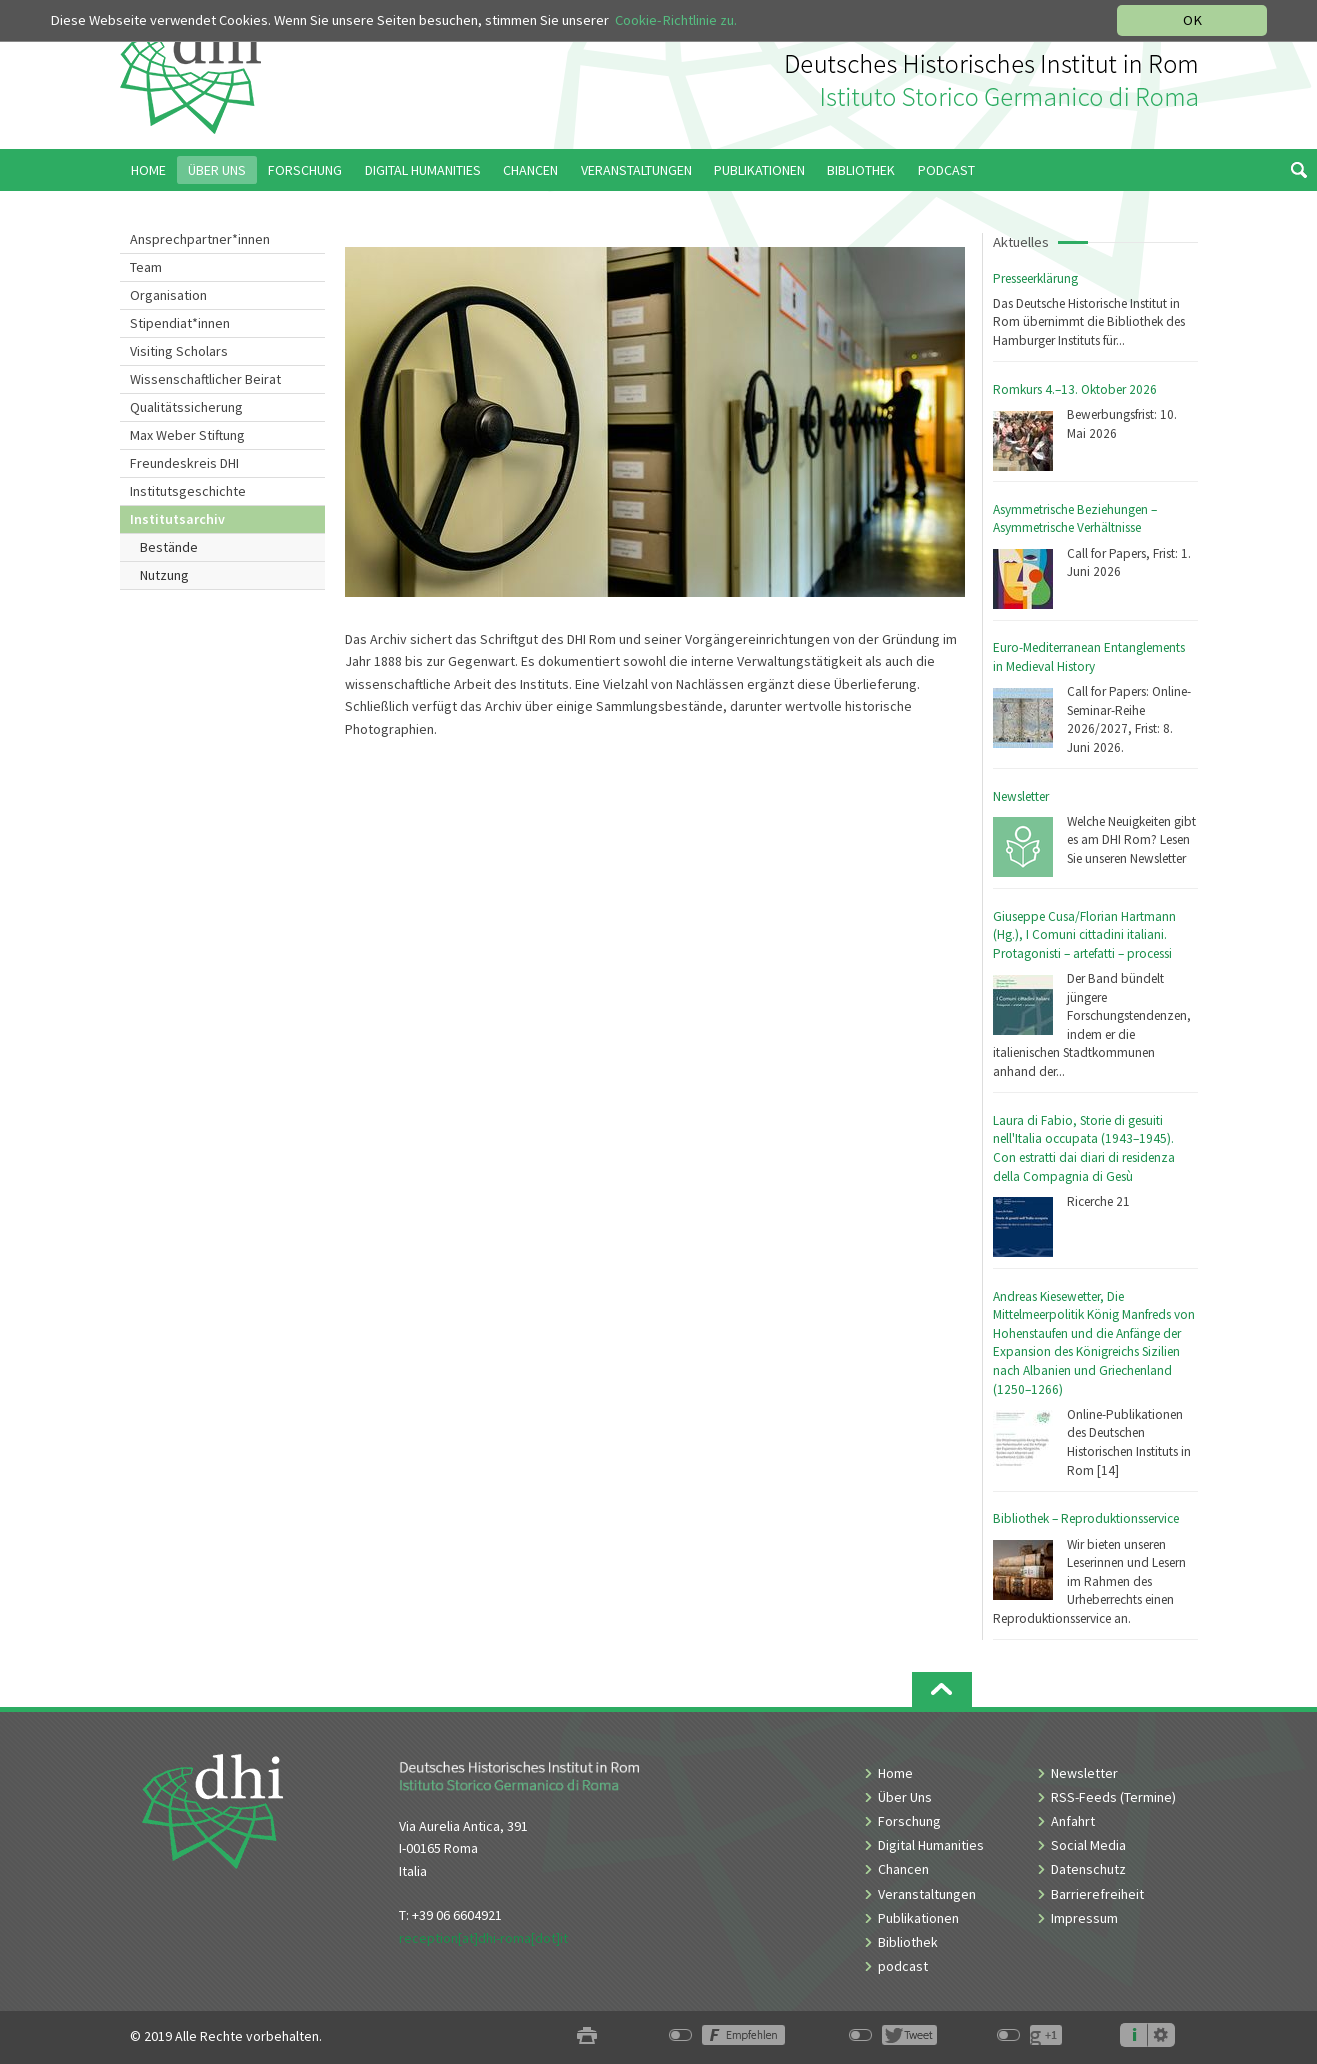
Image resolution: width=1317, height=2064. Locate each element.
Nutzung (164, 575)
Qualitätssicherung (186, 407)
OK (1192, 20)
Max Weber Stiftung (187, 435)
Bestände (169, 547)
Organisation (168, 295)
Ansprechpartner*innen (200, 239)
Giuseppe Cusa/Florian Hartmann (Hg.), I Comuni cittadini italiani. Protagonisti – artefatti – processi (1084, 935)
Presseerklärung (1035, 278)
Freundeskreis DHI (184, 463)
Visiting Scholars (179, 351)
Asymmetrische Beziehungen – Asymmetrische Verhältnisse (1075, 519)
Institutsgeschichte (188, 491)
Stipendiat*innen (180, 323)
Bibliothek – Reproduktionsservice (1086, 1518)
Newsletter (1021, 796)
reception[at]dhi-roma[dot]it (483, 1938)
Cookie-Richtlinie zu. (676, 20)
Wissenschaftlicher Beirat (205, 379)
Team (146, 267)
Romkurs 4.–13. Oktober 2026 (1075, 389)
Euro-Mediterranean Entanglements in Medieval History (1089, 657)
